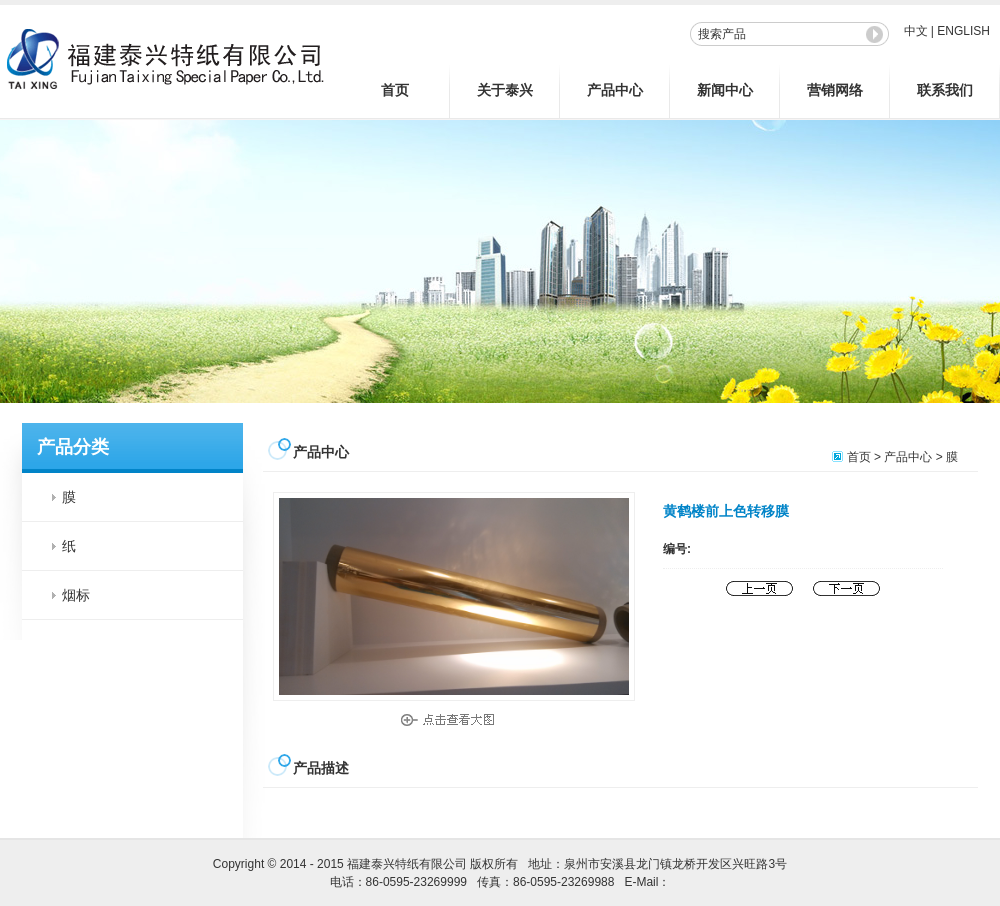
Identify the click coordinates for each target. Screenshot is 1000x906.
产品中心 (615, 90)
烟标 (76, 595)
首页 (395, 90)
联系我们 (945, 90)
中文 (916, 31)
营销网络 (835, 90)
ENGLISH (963, 31)
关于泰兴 (505, 90)
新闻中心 (725, 90)
